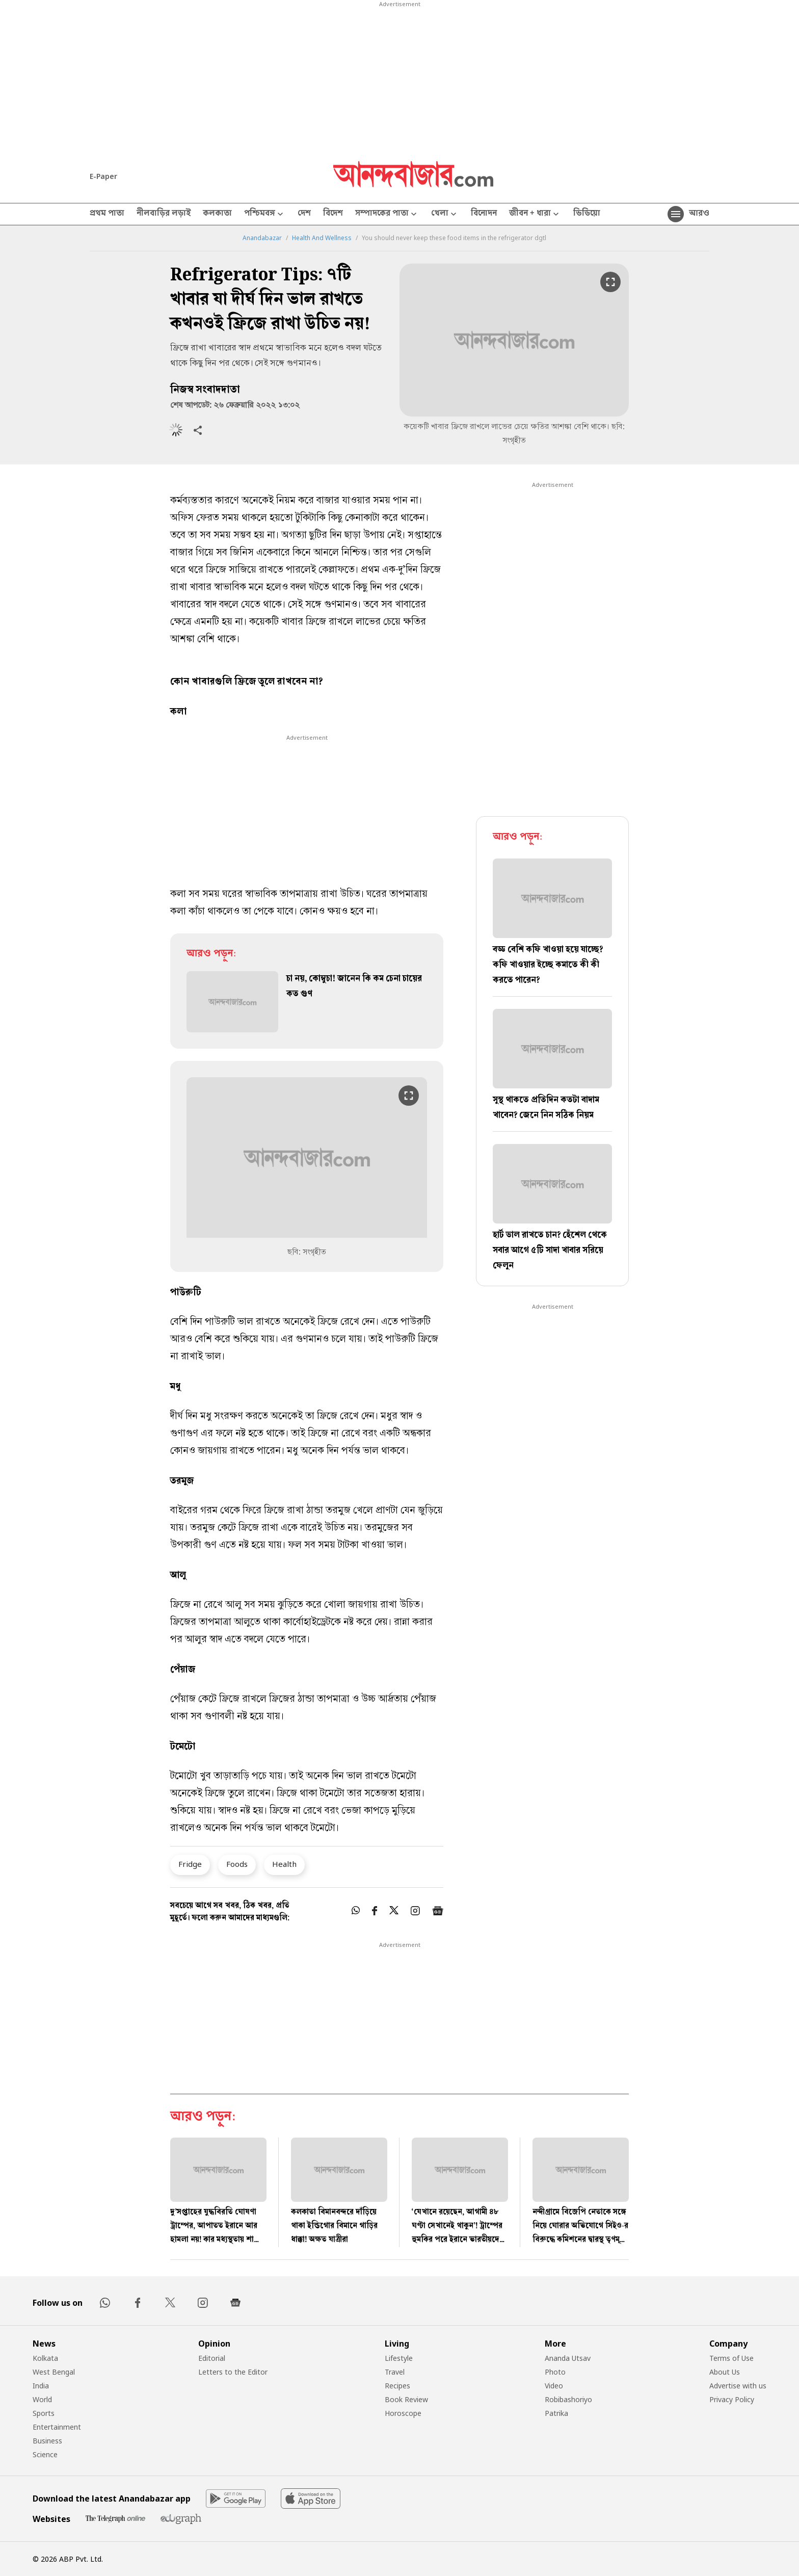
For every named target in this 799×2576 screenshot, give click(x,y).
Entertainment (57, 2427)
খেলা (445, 214)
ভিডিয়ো (586, 214)
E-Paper (103, 176)
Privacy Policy (731, 2399)
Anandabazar (262, 238)
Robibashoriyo (568, 2399)
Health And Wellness (322, 238)
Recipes (397, 2385)
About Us (724, 2372)
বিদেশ (333, 214)
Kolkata (45, 2358)
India (41, 2385)
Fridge (190, 1864)
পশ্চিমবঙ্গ (264, 214)
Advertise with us (737, 2385)
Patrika (556, 2413)
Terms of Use (731, 2358)
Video (554, 2385)
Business (47, 2440)
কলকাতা (217, 214)
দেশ (304, 214)
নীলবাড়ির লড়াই (164, 214)
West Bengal (54, 2372)
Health (284, 1864)
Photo (555, 2372)
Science (45, 2454)
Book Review (406, 2399)
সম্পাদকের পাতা (387, 214)
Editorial (211, 2358)
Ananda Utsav (568, 2358)
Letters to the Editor (233, 2372)
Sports (44, 2413)
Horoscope (403, 2413)
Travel (395, 2372)
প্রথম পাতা (107, 214)
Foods (237, 1864)
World (42, 2399)
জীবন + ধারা (535, 214)
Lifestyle (399, 2358)
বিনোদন (484, 214)
